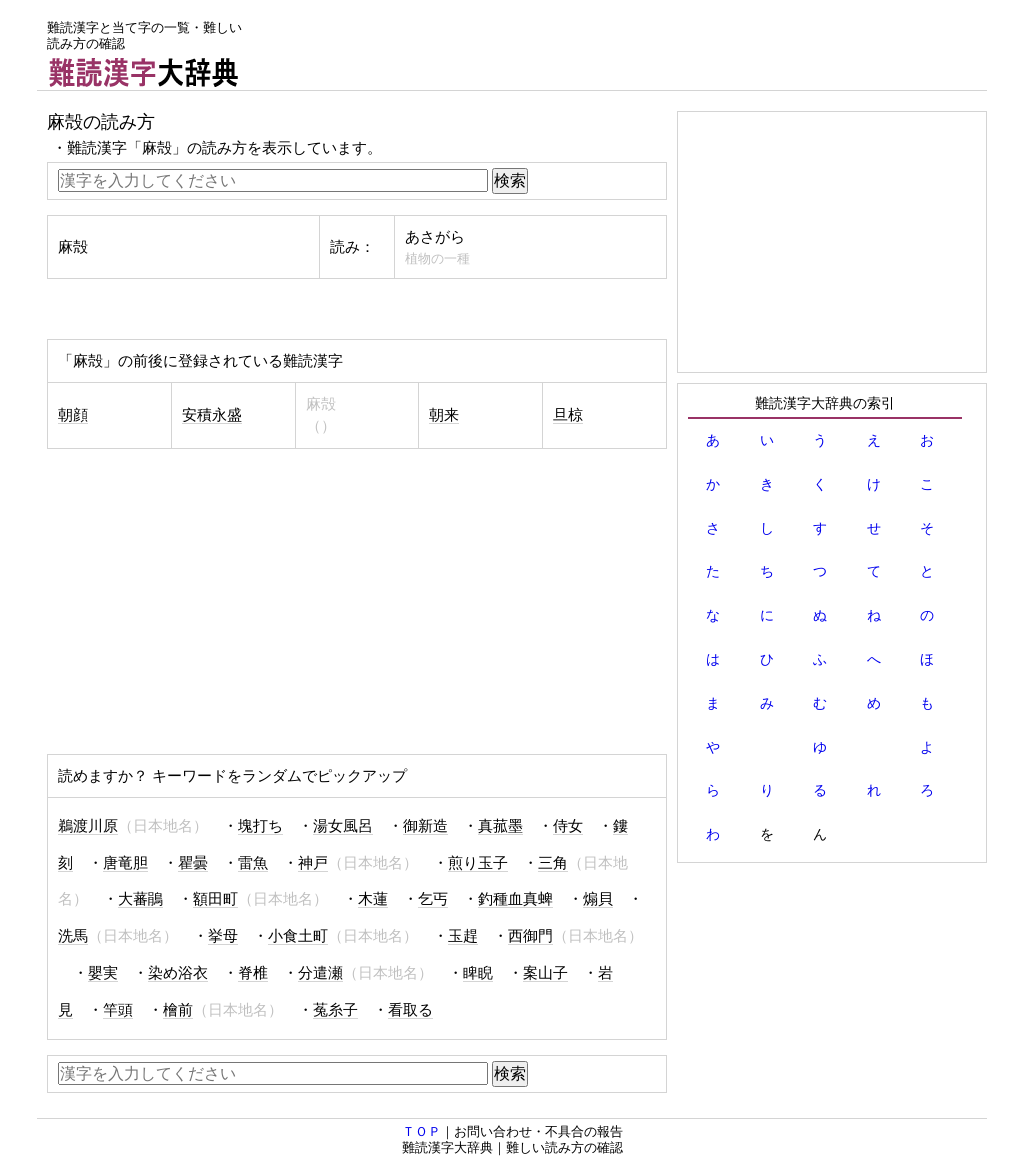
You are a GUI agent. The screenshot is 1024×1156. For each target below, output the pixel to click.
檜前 (178, 1010)
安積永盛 (212, 415)
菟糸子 (335, 1010)
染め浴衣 (178, 973)
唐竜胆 (125, 863)
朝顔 (73, 415)
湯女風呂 (343, 826)
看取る (410, 1010)
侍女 (568, 826)
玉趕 (463, 936)
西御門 (530, 936)
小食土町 (298, 936)
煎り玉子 (478, 863)
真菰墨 (500, 826)
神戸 (313, 863)
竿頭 (118, 1010)
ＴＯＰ (421, 1131)
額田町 (215, 899)
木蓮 (373, 899)
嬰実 (103, 973)
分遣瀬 (320, 973)
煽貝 (598, 899)
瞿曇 (193, 863)
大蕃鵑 (140, 899)
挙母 (223, 936)
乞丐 (433, 899)
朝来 (444, 415)
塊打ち (260, 826)
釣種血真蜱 (515, 899)
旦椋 (568, 415)
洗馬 (73, 936)
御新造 (425, 826)
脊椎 (253, 973)
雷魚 (253, 863)
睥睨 (478, 973)
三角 (553, 863)
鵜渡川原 (88, 826)
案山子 (545, 973)
